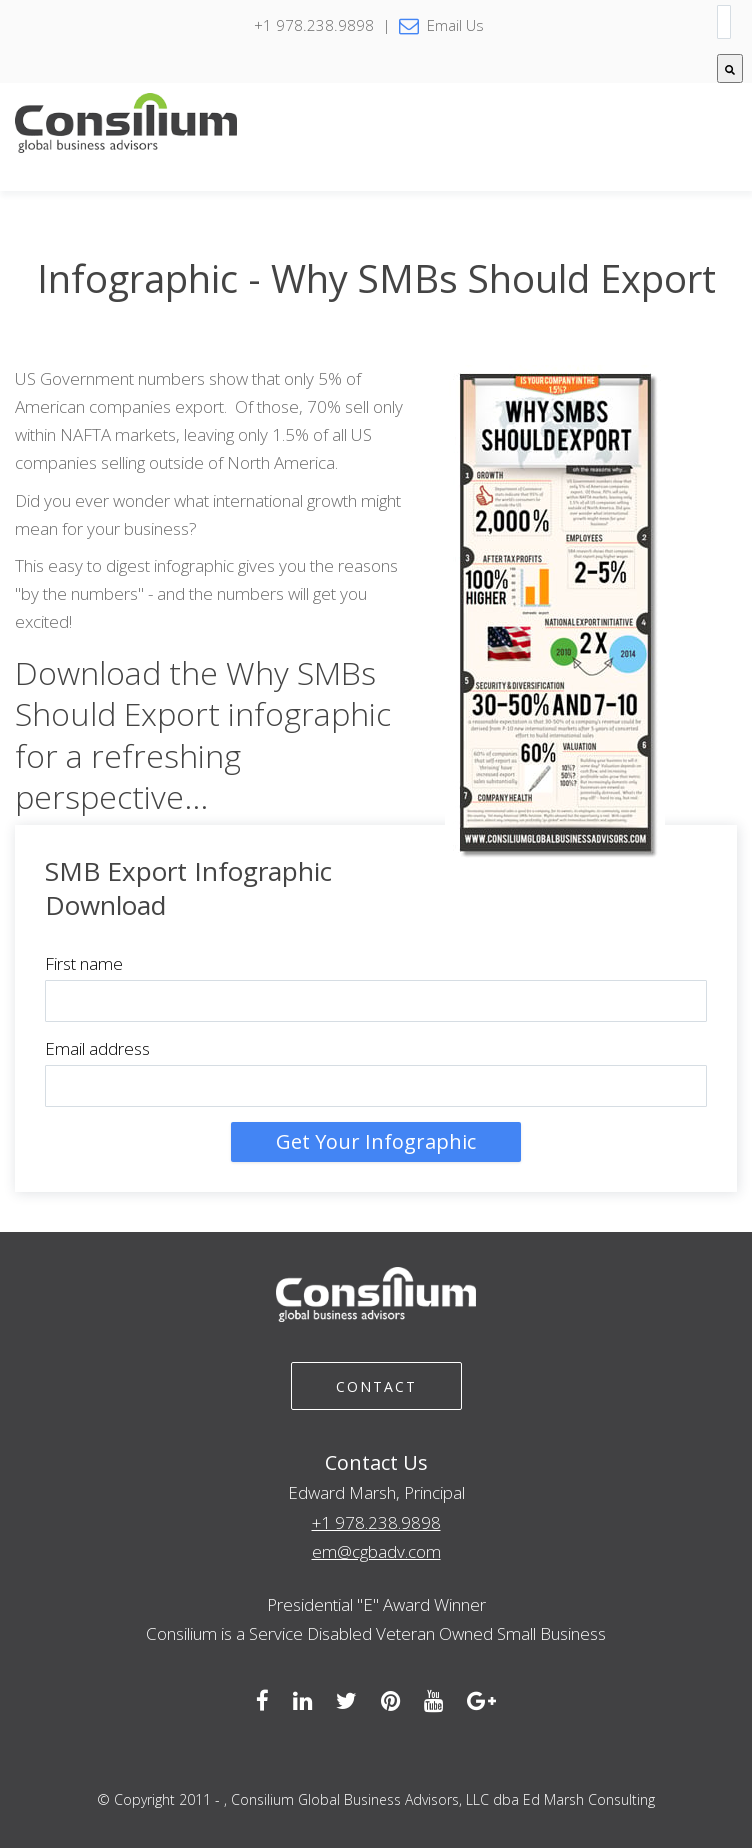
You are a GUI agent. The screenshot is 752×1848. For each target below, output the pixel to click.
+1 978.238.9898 (376, 1522)
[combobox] (724, 22)
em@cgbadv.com (376, 1551)
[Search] (730, 68)
